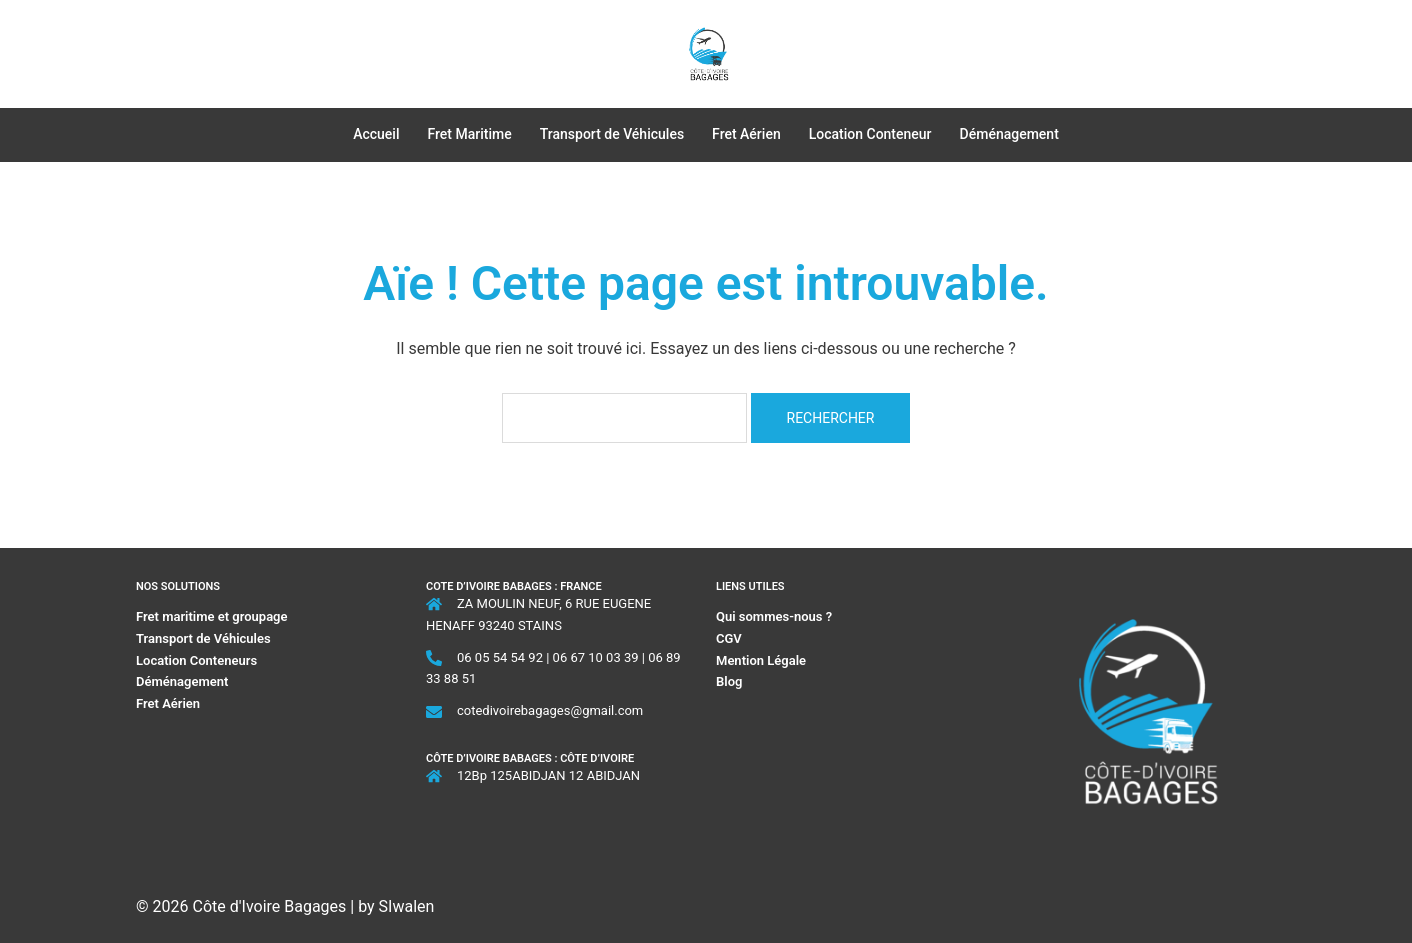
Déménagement (1009, 134)
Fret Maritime (470, 134)
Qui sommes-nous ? (775, 616)
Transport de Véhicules (612, 134)
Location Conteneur (870, 134)
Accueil (376, 134)
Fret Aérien (746, 134)
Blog (729, 681)
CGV (729, 638)
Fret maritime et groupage (212, 616)
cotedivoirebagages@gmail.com (550, 710)
